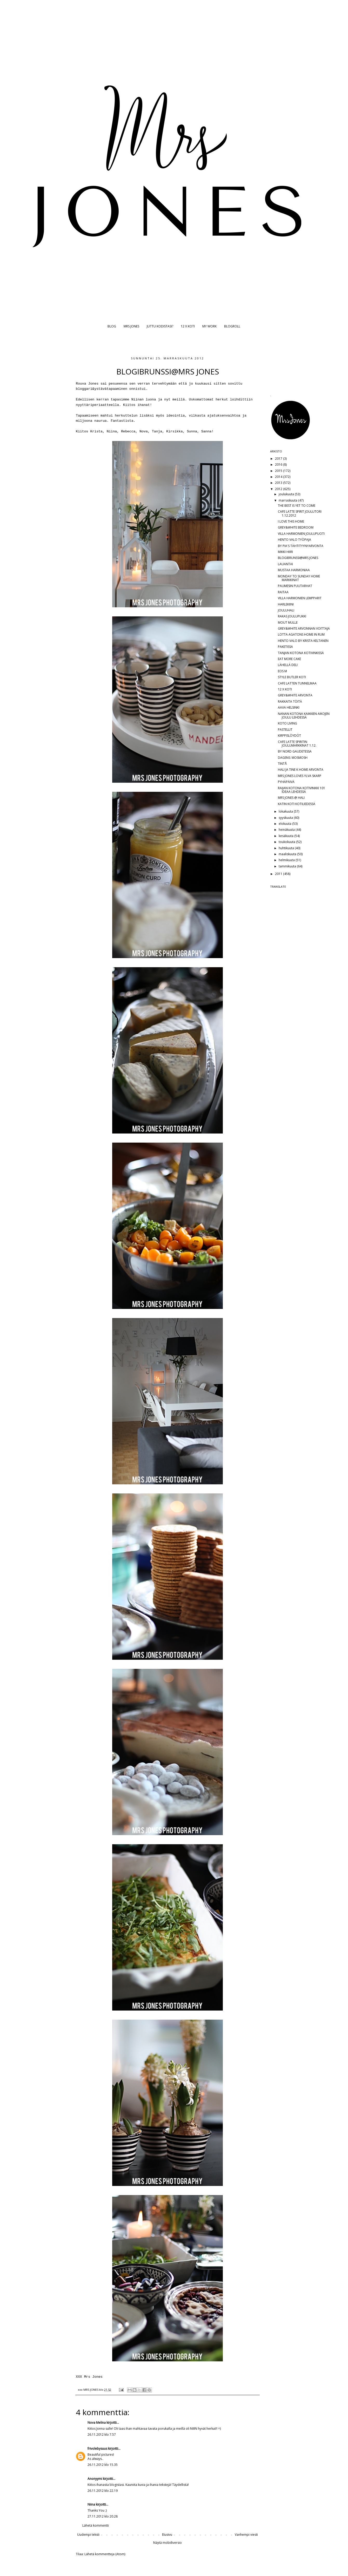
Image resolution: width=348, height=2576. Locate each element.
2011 (279, 874)
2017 (279, 458)
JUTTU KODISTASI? (160, 326)
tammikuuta (288, 866)
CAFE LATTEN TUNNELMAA (297, 683)
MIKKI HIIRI (285, 552)
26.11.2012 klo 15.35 (103, 2464)
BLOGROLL (232, 326)
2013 (279, 482)
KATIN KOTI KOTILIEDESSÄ (296, 804)
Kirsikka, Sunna (181, 431)
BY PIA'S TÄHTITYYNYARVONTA (300, 546)
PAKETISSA (285, 646)
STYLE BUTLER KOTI (292, 677)
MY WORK (209, 326)
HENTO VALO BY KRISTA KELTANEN (303, 640)
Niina (112, 431)
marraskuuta (288, 500)
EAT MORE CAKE (289, 659)
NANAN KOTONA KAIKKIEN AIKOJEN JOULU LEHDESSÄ (304, 715)
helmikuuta (287, 860)
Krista (96, 431)
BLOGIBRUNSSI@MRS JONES (298, 558)
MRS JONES (131, 326)
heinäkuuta (287, 829)
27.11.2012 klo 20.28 (103, 2516)
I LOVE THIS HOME (291, 521)
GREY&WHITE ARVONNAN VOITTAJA (304, 628)
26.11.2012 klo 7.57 (102, 2434)
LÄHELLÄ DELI (288, 665)
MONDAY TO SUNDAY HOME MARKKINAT (299, 578)
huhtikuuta (287, 848)
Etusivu (167, 2534)
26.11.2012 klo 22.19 (103, 2490)
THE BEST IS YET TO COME (296, 505)
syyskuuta (286, 817)
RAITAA (283, 592)
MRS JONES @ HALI (291, 797)
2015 (279, 471)
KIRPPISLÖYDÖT (289, 735)
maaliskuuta (288, 854)
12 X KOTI (188, 326)
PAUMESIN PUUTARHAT (295, 586)
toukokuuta (287, 842)
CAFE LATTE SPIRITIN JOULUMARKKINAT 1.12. (297, 744)
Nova (143, 431)
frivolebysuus (97, 2448)
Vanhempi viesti (246, 2534)
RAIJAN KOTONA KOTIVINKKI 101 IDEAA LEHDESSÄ (301, 790)
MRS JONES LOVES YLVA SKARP (299, 776)
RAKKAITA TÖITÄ (290, 701)
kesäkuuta (286, 836)
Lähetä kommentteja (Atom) (104, 2554)
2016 (279, 464)
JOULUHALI (286, 610)
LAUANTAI (285, 564)
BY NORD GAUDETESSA (295, 751)
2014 (279, 477)
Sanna (206, 431)
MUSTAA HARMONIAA (294, 570)
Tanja (157, 431)
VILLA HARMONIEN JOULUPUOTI (301, 533)
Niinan (137, 399)
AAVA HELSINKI (288, 707)
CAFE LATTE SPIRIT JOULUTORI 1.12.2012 (300, 513)
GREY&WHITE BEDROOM (295, 527)
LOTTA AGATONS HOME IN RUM (301, 634)
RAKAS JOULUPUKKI (292, 616)
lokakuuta (286, 811)
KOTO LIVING (287, 723)
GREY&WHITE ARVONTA (295, 695)
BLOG (112, 326)
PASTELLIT (285, 729)
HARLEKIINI (286, 604)
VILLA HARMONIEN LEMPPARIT (300, 598)
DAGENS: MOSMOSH (292, 757)
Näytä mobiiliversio (167, 2542)
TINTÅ (282, 763)
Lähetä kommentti (95, 2525)
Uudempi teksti (88, 2534)
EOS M (282, 671)
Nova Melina (97, 2422)
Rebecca (128, 431)
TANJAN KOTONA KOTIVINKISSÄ (301, 653)
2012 (279, 489)
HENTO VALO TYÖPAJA (294, 539)
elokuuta (285, 823)
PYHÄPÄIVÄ (286, 782)
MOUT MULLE (288, 622)
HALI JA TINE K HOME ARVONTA (300, 769)
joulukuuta (287, 494)
